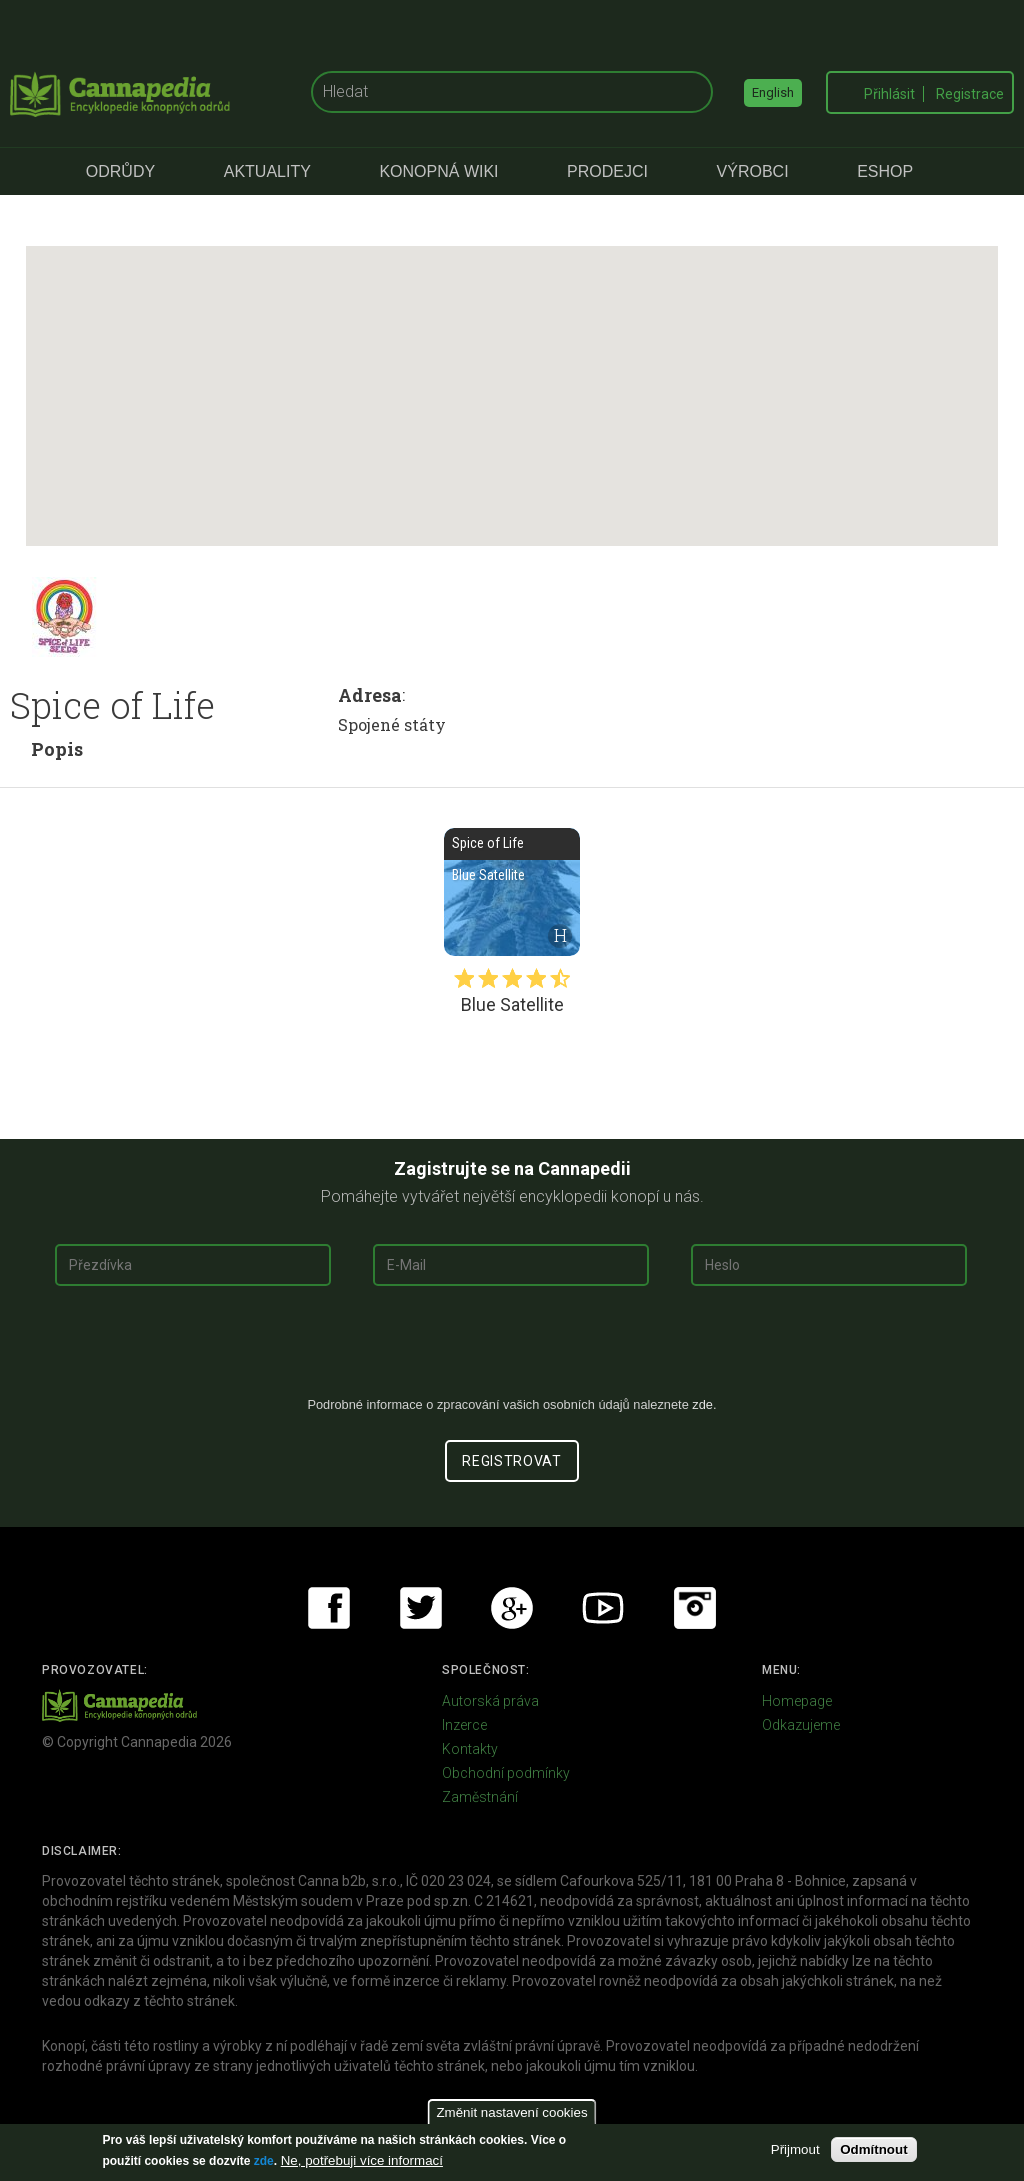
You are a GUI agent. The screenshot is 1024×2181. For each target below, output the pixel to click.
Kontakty (470, 1749)
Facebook (329, 1608)
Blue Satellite (512, 892)
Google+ (512, 1608)
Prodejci (607, 171)
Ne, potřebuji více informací (362, 2160)
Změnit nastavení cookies (511, 2112)
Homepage (797, 1701)
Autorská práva (490, 1701)
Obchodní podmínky (506, 1773)
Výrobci (753, 171)
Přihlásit (889, 94)
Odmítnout (873, 2149)
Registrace (970, 94)
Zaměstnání (480, 1797)
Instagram (695, 1608)
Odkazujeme (801, 1725)
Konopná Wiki (438, 171)
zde (264, 2161)
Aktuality (267, 171)
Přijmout (795, 2149)
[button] (512, 377)
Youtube (603, 1608)
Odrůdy (120, 171)
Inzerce (464, 1725)
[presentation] (512, 1349)
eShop (885, 171)
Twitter (421, 1608)
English (773, 92)
